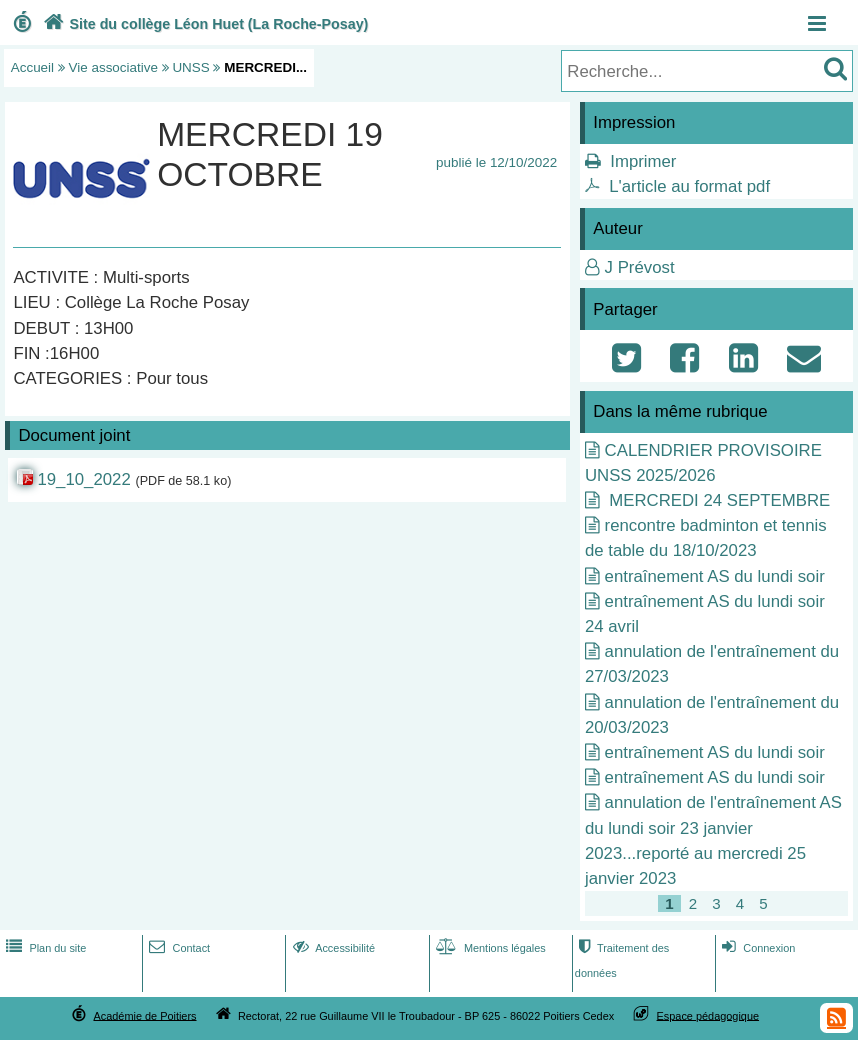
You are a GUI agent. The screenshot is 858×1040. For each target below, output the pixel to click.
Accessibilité (332, 948)
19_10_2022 (83, 479)
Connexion (756, 948)
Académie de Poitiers (144, 1015)
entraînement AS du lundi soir (715, 576)
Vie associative (113, 67)
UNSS (190, 67)
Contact (177, 948)
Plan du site (44, 948)
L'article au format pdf (689, 186)
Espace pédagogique (708, 1015)
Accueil (32, 67)
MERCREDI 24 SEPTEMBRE (718, 500)
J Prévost (640, 267)
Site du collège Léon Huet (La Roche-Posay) (204, 24)
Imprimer (643, 161)
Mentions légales (489, 948)
